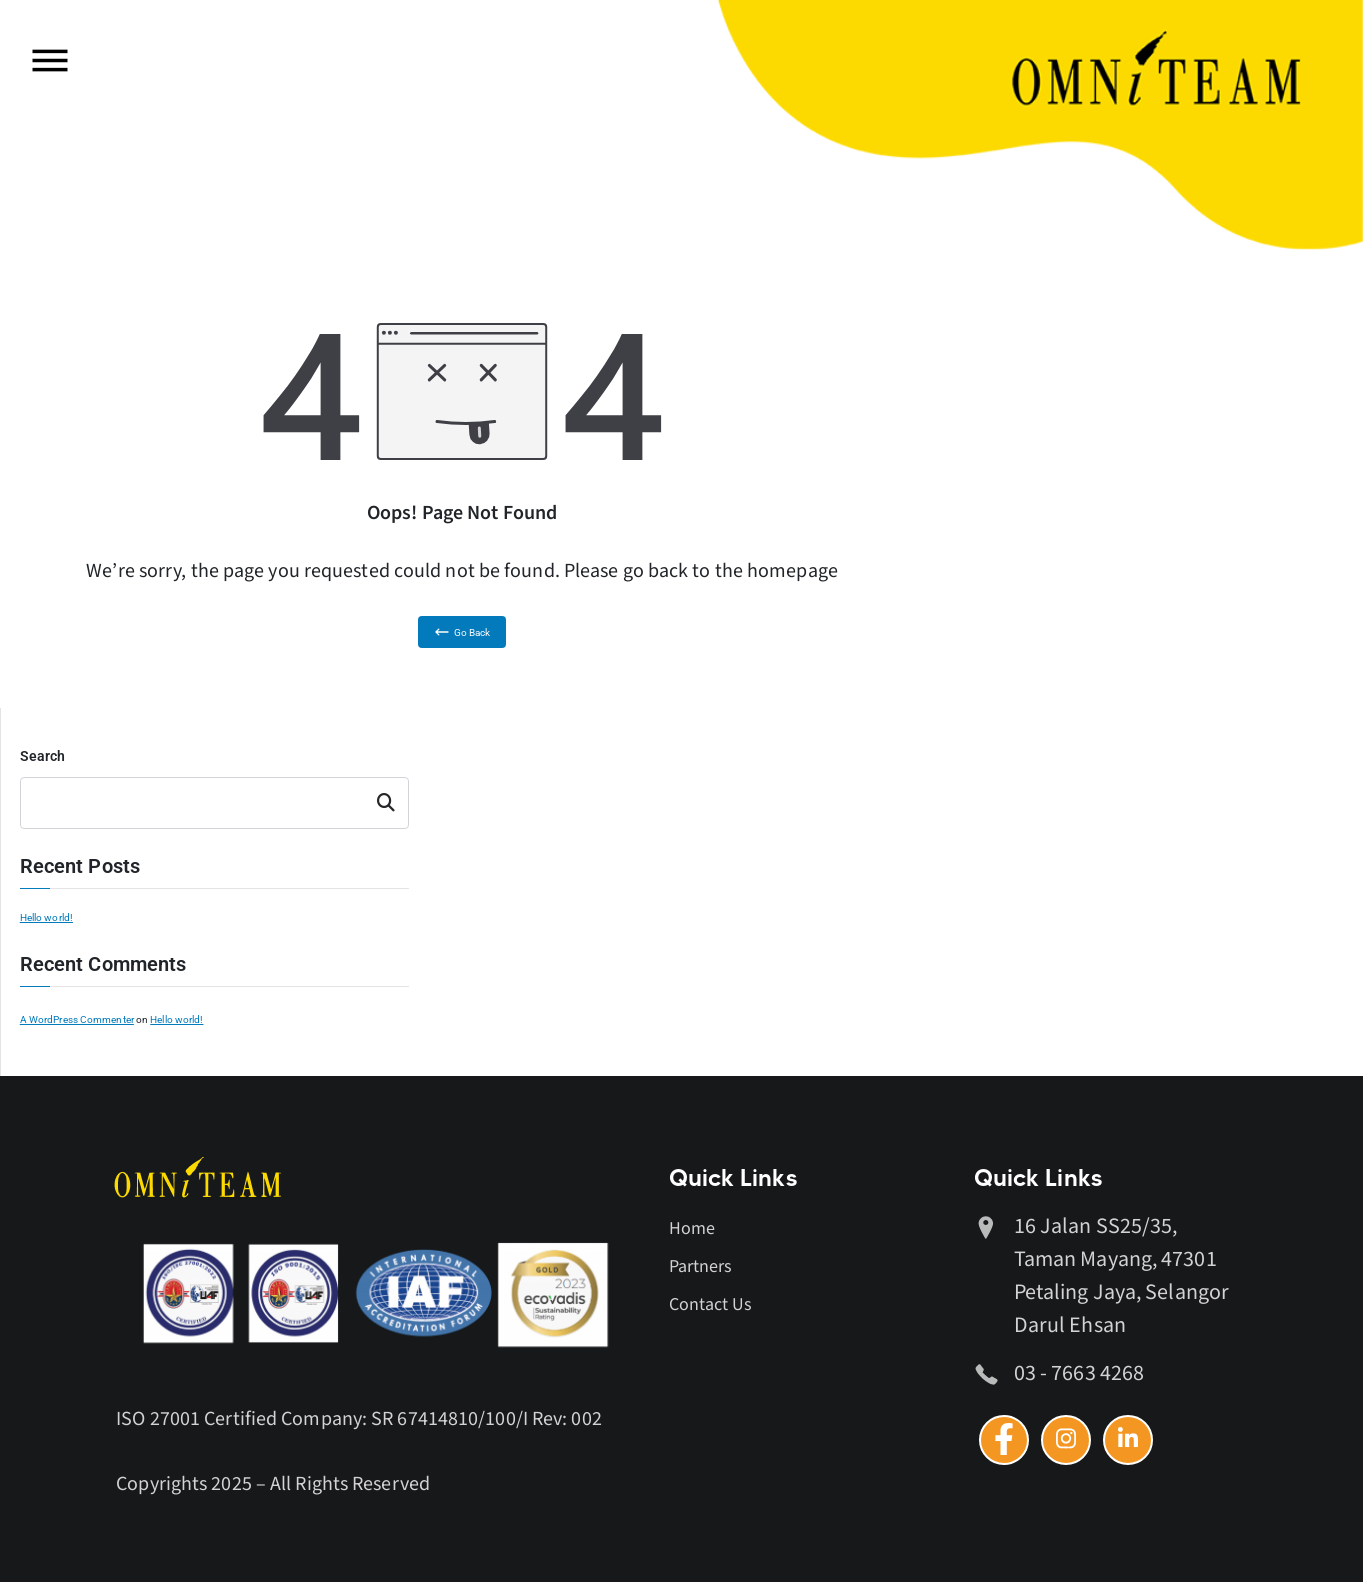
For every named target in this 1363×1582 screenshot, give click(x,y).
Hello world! (46, 917)
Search (43, 756)
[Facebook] (1004, 1440)
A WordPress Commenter (77, 1019)
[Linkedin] (1128, 1440)
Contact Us (711, 1304)
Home (692, 1228)
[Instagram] (1066, 1440)
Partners (701, 1266)
